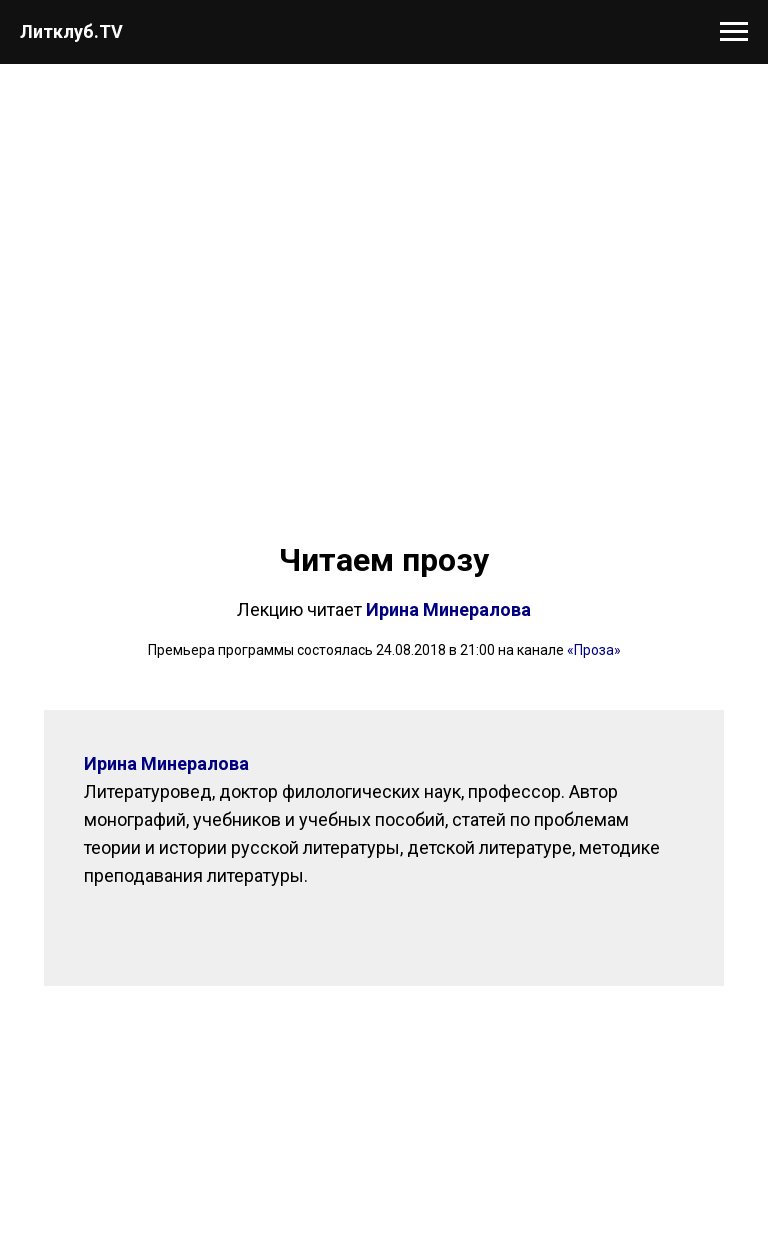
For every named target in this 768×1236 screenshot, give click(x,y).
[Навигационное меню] (734, 32)
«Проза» (594, 650)
